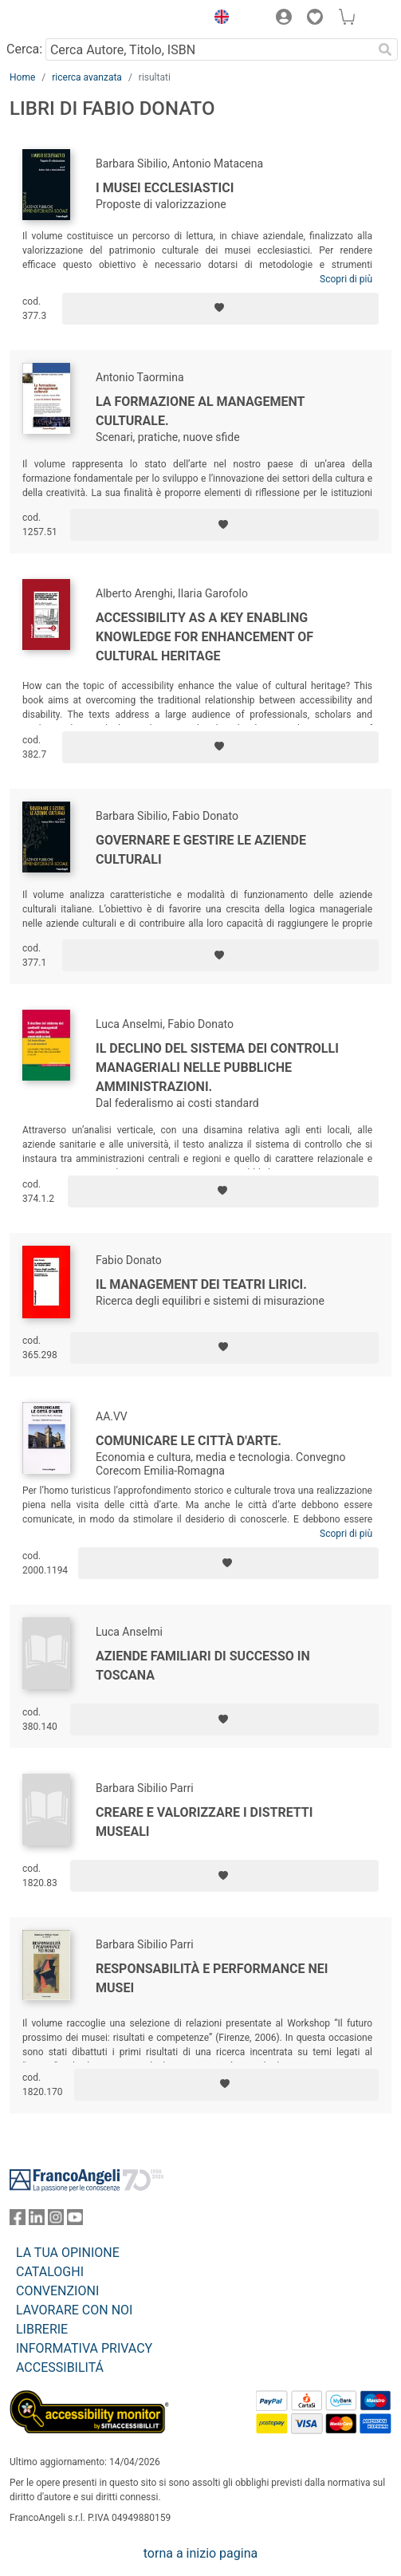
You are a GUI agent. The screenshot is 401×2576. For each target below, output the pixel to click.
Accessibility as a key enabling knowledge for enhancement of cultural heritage (204, 637)
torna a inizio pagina (200, 2553)
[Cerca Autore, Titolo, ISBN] (208, 49)
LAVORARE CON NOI (74, 2310)
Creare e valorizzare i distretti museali (204, 1822)
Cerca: (24, 49)
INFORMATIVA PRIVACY (84, 2348)
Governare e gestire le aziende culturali (201, 850)
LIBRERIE (42, 2329)
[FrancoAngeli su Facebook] (18, 2220)
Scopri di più (346, 279)
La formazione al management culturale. (200, 411)
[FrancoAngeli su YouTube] (75, 2220)
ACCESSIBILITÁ (60, 2367)
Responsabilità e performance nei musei (212, 1978)
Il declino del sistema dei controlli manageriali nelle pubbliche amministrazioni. (217, 1067)
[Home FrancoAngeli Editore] (64, 19)
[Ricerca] (385, 49)
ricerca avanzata (87, 77)
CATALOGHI (50, 2271)
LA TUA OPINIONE (68, 2252)
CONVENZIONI (57, 2290)
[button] (218, 19)
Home (22, 77)
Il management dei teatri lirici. (201, 1284)
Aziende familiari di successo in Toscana (203, 1665)
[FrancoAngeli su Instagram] (56, 2220)
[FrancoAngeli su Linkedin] (37, 2220)
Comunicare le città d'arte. (188, 1440)
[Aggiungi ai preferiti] (220, 309)
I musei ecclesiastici (165, 187)
